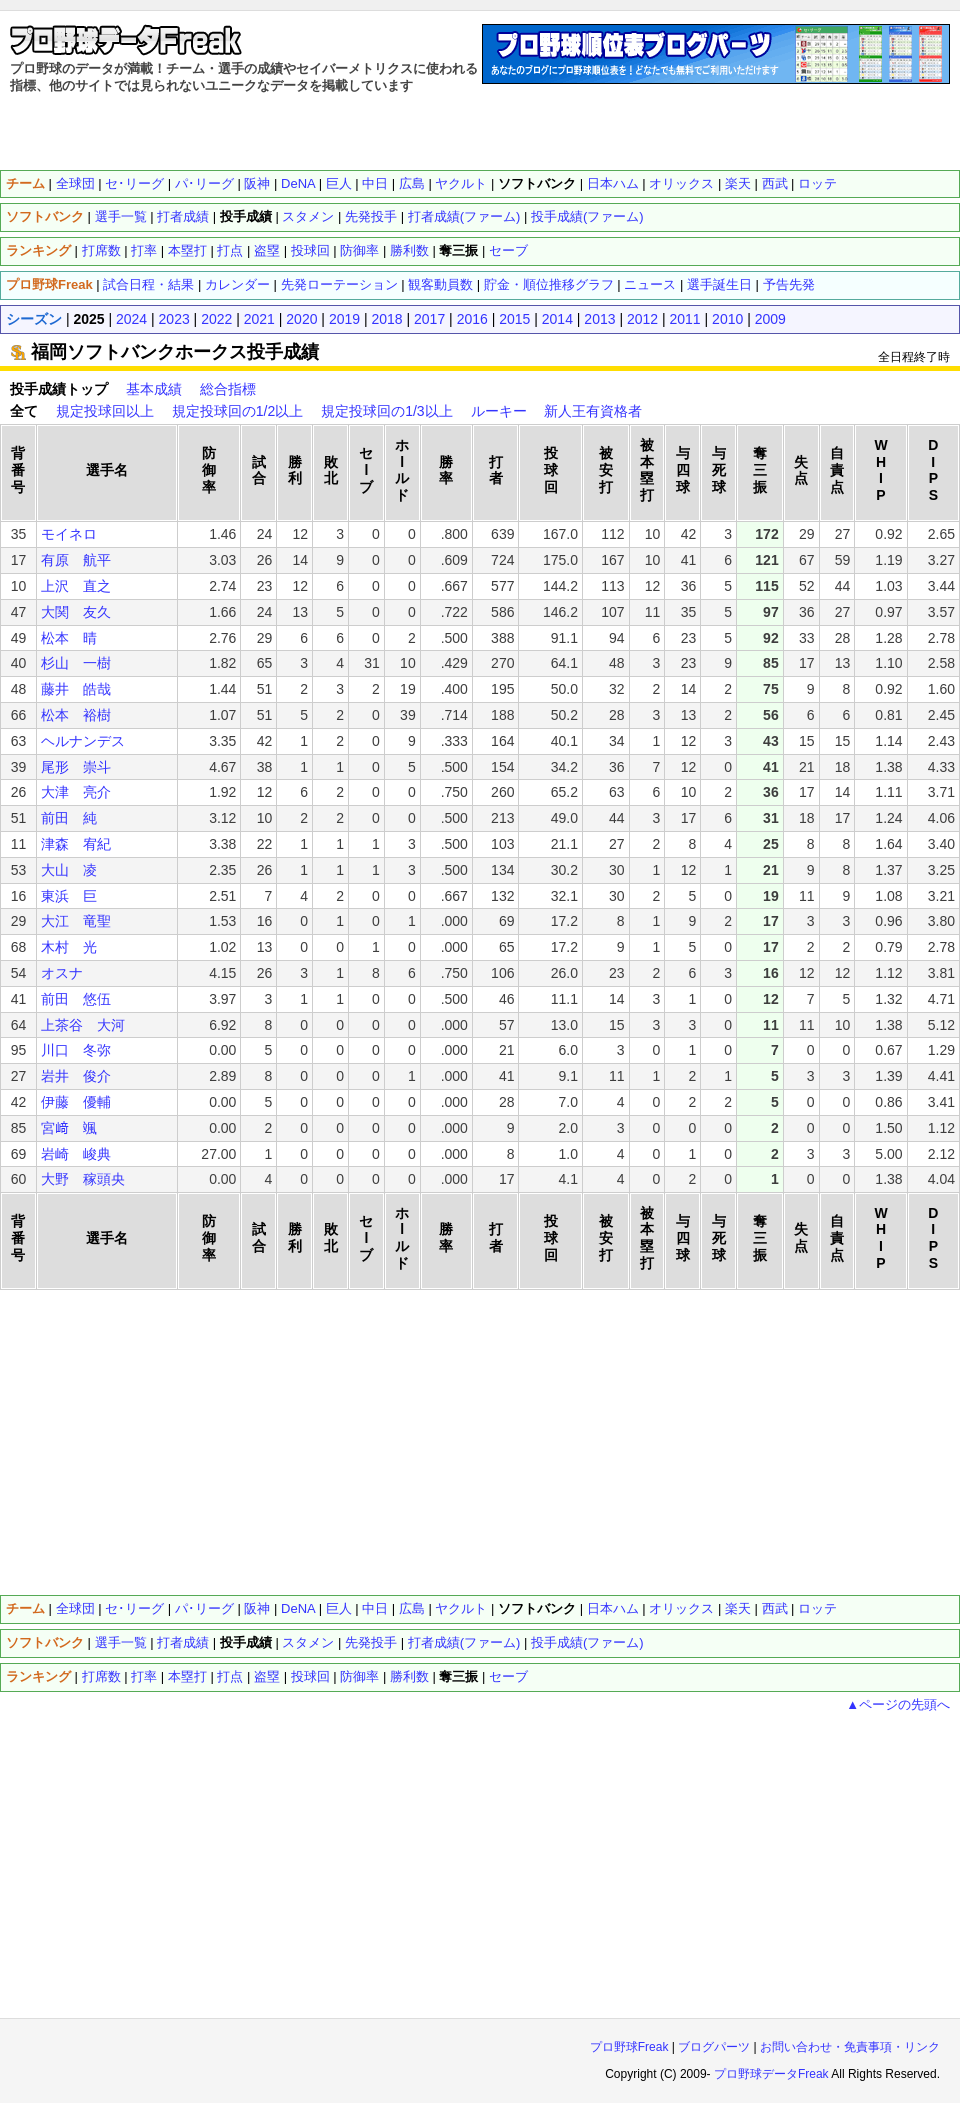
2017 (429, 319)
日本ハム (613, 183)
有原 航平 (76, 560)
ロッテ (817, 183)
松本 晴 (69, 638)
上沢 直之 (76, 586)
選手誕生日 (719, 284)
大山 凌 (69, 870)
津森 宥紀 (76, 844)
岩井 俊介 (76, 1076)
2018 (386, 319)
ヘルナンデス (83, 741)
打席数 (101, 250)
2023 (174, 319)
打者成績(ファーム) (464, 216)
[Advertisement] (480, 130)
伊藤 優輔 (76, 1102)
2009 (770, 319)
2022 (216, 319)
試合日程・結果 (148, 284)
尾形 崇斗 (76, 767)
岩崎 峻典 (76, 1154)
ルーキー (499, 411)
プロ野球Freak (629, 2047)
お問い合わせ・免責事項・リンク (850, 2047)
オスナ (62, 973)
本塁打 (187, 250)
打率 (144, 250)
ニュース (650, 284)
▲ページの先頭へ (898, 1704)
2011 (685, 319)
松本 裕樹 (76, 715)
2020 (301, 319)
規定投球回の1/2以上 (237, 411)
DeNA (298, 183)
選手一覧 (121, 216)
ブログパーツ (714, 2047)
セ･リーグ (134, 183)
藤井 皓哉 (76, 689)
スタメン (308, 216)
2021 (259, 319)
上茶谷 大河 (83, 1025)
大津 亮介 (76, 792)
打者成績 (183, 216)
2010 (727, 319)
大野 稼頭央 (83, 1179)
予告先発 (789, 284)
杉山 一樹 (76, 663)
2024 (131, 319)
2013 (599, 319)
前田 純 (69, 818)
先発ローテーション (339, 284)
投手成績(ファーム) (587, 216)
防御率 (359, 250)
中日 (375, 183)
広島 (412, 183)
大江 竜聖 (76, 921)
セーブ (508, 250)
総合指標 (228, 389)
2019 (344, 319)
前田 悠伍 (76, 999)
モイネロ (69, 534)
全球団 (75, 183)
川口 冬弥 (76, 1050)
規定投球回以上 (105, 411)
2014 (557, 319)
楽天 (738, 183)
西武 (775, 183)
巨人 (339, 183)
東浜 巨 (69, 896)
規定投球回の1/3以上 (386, 411)
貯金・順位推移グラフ (549, 284)
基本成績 (154, 389)
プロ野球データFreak (771, 2074)
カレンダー (237, 284)
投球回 (310, 250)
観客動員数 (440, 284)
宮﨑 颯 (69, 1128)
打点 (230, 250)
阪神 (257, 183)
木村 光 (69, 947)
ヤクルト (461, 183)
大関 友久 (76, 612)
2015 (514, 319)
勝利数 (409, 250)
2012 (642, 319)
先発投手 (371, 216)
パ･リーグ (204, 183)
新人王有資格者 (593, 411)
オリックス (681, 183)
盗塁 (267, 250)
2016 (472, 319)
